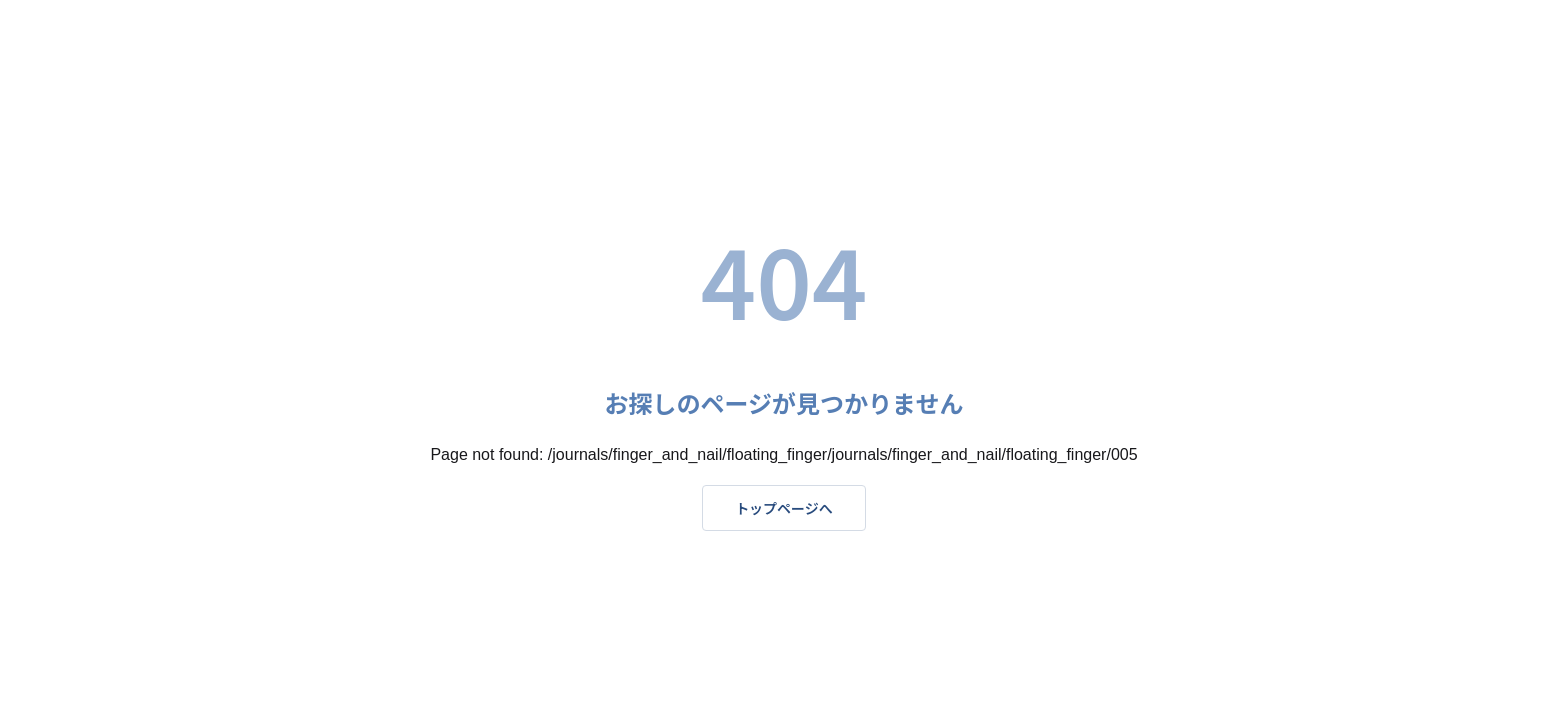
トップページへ (784, 508)
